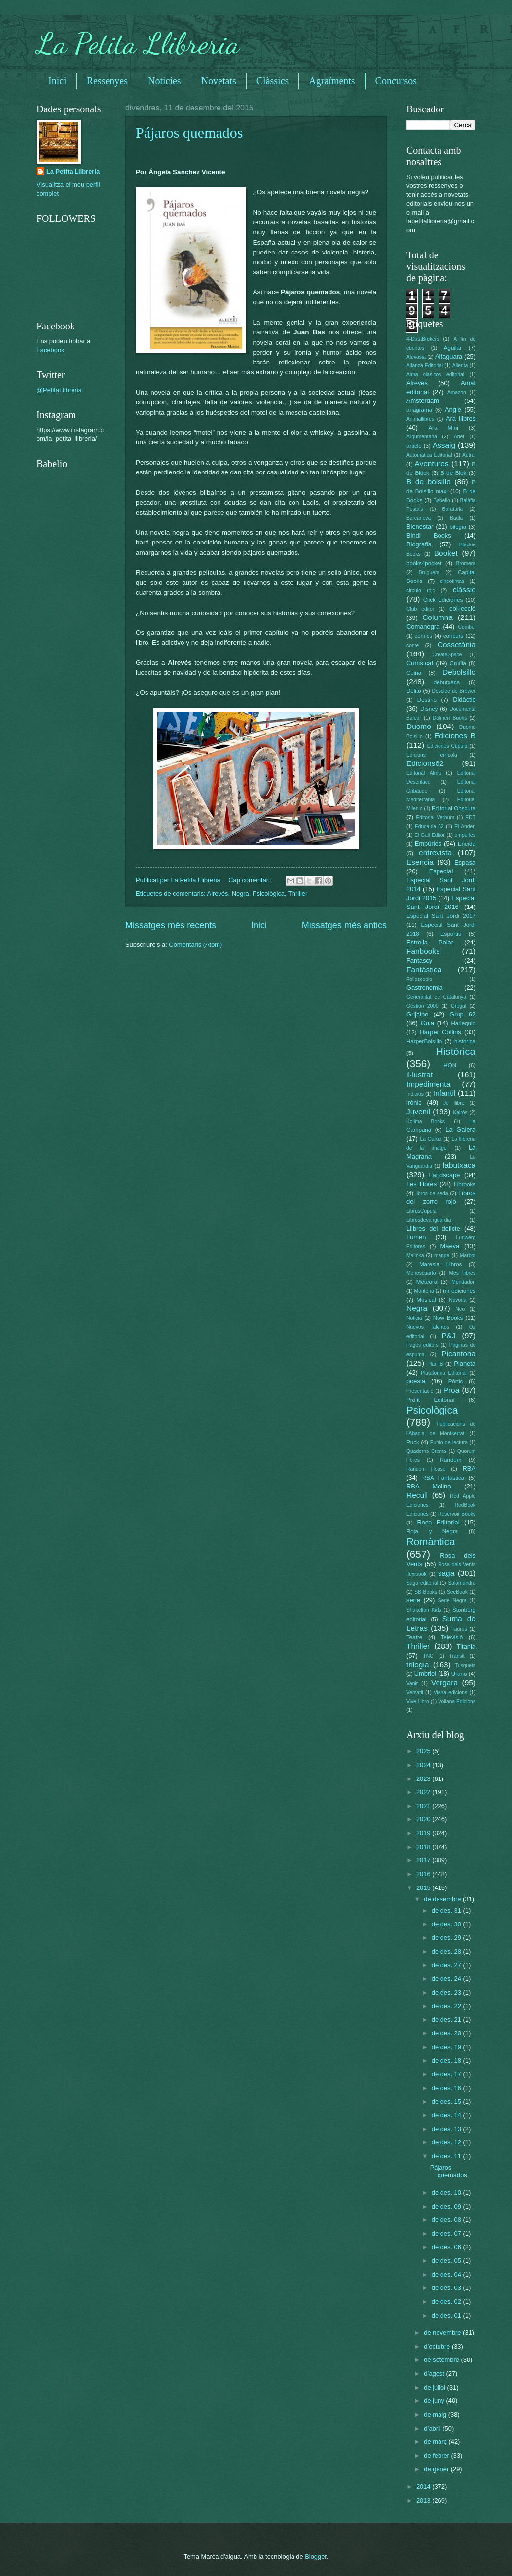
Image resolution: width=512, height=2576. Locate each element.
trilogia (417, 1664)
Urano (459, 1674)
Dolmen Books (450, 718)
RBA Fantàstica (443, 1478)
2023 (424, 1778)
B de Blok (453, 473)
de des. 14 (447, 2115)
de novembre (443, 2332)
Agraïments (332, 80)
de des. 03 (447, 2287)
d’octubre (438, 2346)
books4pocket (423, 563)
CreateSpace (447, 654)
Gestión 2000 (422, 1006)
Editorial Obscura (453, 808)
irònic (414, 1102)
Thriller (297, 893)
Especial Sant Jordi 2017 (440, 916)
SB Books (425, 1592)
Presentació (419, 1391)
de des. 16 (447, 2088)
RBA (469, 1468)
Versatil (414, 1692)
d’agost (435, 2373)
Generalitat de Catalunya (436, 997)
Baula (456, 518)
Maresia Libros (440, 1264)
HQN (449, 1065)
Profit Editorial (430, 1400)
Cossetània (456, 644)
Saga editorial (422, 1583)
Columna (437, 617)
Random (451, 1460)
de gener (437, 2469)
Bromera (465, 563)
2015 (424, 1887)
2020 (424, 1819)
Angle (453, 409)
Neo (460, 1309)
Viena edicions (450, 1692)
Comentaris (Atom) (195, 944)
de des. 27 (447, 1965)
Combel (466, 627)
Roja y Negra (432, 1531)
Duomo (418, 726)
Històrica (455, 1051)
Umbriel (425, 1673)
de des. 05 (447, 2260)
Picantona (458, 1353)
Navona (458, 1300)
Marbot (467, 1255)
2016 (424, 1874)
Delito (413, 691)
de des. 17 (447, 2074)
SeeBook (457, 1592)
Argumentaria (421, 436)
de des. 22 (447, 2006)
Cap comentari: (250, 880)
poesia (415, 1381)
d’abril (433, 2428)
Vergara (444, 1682)
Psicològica (269, 893)
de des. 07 (447, 2233)
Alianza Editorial (424, 365)
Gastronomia (424, 987)
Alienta (460, 365)
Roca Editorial (438, 1522)
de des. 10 (447, 2192)
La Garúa (430, 1139)
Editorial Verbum (435, 817)
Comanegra (422, 626)
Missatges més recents (170, 925)
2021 (424, 1806)
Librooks (464, 1184)
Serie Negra (452, 1600)
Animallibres (420, 419)
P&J (448, 1335)
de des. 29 (447, 1937)
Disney (429, 709)
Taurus (459, 1629)
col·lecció (462, 608)
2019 (424, 1833)
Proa (451, 1390)
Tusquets (465, 1665)
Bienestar (419, 526)
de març (436, 2441)
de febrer (437, 2455)
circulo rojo (420, 590)
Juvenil (418, 1111)
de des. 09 (447, 2206)
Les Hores (421, 1184)
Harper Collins (440, 1032)
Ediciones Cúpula (447, 746)
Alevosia (416, 357)
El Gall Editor (429, 835)
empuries (465, 835)
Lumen (416, 1237)
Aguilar (453, 348)
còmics (423, 636)
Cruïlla (458, 663)
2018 (424, 1846)
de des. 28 (447, 1951)
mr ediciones (459, 1291)
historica (464, 1041)
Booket (446, 553)
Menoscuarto (421, 1273)
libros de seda (431, 1193)
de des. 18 (447, 2060)
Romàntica (430, 1541)
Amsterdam (422, 400)
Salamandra (461, 1583)
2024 (424, 1765)
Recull (417, 1495)
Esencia (420, 862)
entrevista (435, 852)
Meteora (426, 1282)
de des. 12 (447, 2142)
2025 (424, 1751)
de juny (435, 2400)
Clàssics (272, 80)
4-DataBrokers (422, 339)
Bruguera (429, 572)
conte (412, 645)
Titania (466, 1646)
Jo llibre (454, 1103)
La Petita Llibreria (138, 43)
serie (413, 1600)
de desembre (443, 1899)
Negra (240, 893)
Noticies (164, 80)
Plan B (435, 1364)
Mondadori (463, 1282)
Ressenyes (107, 80)
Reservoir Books (456, 1514)
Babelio (441, 500)
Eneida (466, 844)
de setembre (442, 2359)
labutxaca (459, 1165)
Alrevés (217, 893)
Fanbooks (423, 951)
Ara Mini (443, 428)
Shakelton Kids (423, 1610)
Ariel (459, 436)
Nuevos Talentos (427, 1327)
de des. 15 (447, 2101)
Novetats (218, 80)
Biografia (419, 544)
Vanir (412, 1683)
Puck (412, 1442)
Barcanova (418, 518)
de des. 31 (447, 1910)
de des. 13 (447, 2129)
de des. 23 (447, 1992)
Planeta (464, 1363)
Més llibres (462, 1273)
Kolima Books (425, 1121)
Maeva (450, 1246)
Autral (468, 455)
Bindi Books (428, 535)
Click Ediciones (443, 600)
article (414, 446)
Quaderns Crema (426, 1451)
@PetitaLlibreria (59, 390)
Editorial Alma (423, 773)
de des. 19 (447, 2047)
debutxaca (447, 682)
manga (441, 1255)
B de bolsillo (428, 481)
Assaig (444, 445)
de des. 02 (447, 2301)
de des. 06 (447, 2246)
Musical (426, 1300)
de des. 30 (447, 1924)
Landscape (444, 1175)
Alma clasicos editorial (435, 374)
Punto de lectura (449, 1442)
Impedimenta (428, 1084)
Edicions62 (425, 763)
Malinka (415, 1255)
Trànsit (457, 1656)
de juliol (435, 2387)
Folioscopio (419, 979)
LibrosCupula (421, 1211)
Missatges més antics (344, 925)
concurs (453, 636)
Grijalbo (417, 1014)
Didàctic (464, 699)
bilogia (458, 527)
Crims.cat (419, 663)
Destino (427, 700)
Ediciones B (454, 735)
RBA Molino (428, 1486)
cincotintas (452, 581)
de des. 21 (447, 2019)
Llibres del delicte (433, 1228)
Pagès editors (422, 1345)
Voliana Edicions (456, 1701)
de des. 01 (447, 2315)
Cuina (413, 673)
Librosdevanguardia (428, 1220)
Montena (424, 1291)
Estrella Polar (429, 942)
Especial (441, 871)
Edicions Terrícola (431, 755)
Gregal (458, 1006)
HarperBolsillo (424, 1041)
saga (446, 1573)
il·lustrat (419, 1074)
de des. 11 (447, 2156)
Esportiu (450, 934)
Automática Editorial (429, 455)
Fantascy (419, 960)
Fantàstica (423, 969)
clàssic (464, 589)
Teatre (414, 1637)
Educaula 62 (429, 826)
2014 (424, 2486)
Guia (427, 1023)
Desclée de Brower (453, 691)
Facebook (51, 350)
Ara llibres (460, 418)
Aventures (431, 463)
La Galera (460, 1129)
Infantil (444, 1093)
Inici (57, 80)
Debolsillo (458, 672)
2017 (424, 1860)
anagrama (419, 410)
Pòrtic (455, 1381)
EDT (470, 817)
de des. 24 (447, 1978)
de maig (436, 2414)
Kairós (460, 1112)
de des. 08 (447, 2219)
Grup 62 (462, 1014)
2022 (424, 1792)
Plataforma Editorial (444, 1373)
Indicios (415, 1094)
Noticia (414, 1318)
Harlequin (463, 1023)
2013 (424, 2500)
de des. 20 (447, 2033)
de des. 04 (447, 2274)
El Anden (464, 826)
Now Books (448, 1318)
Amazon (456, 392)
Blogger (316, 2556)
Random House (425, 1469)
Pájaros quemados (189, 132)
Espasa (464, 862)
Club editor (420, 609)
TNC (428, 1656)
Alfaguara (448, 356)
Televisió (452, 1637)
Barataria (452, 509)
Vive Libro (417, 1701)
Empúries (428, 843)
